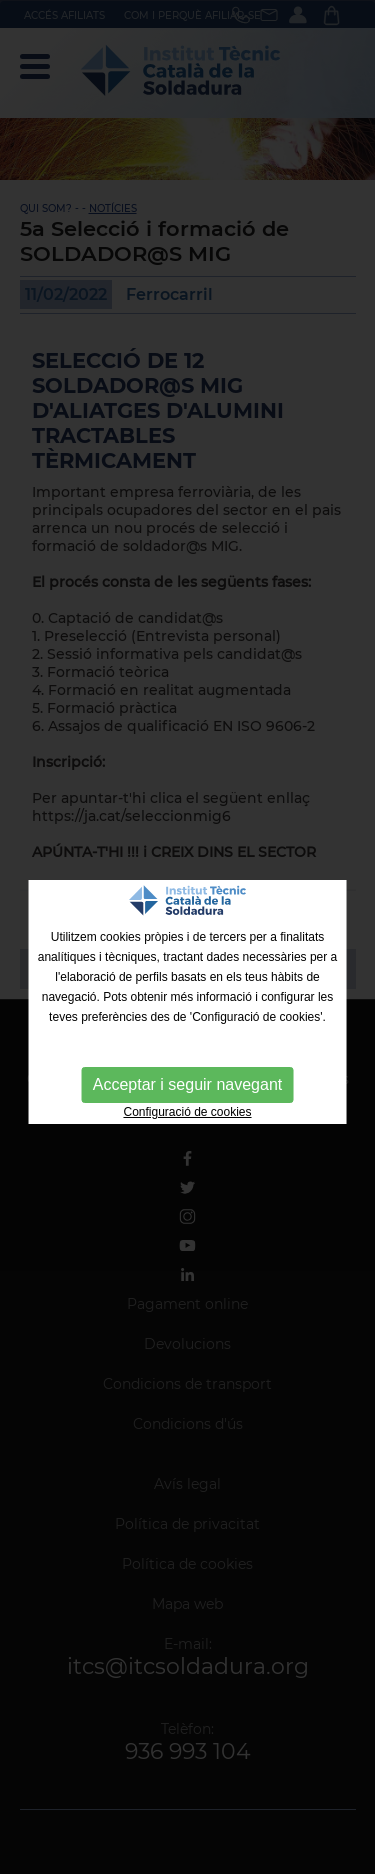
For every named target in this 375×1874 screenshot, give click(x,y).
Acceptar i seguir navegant (187, 1084)
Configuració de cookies (187, 1112)
